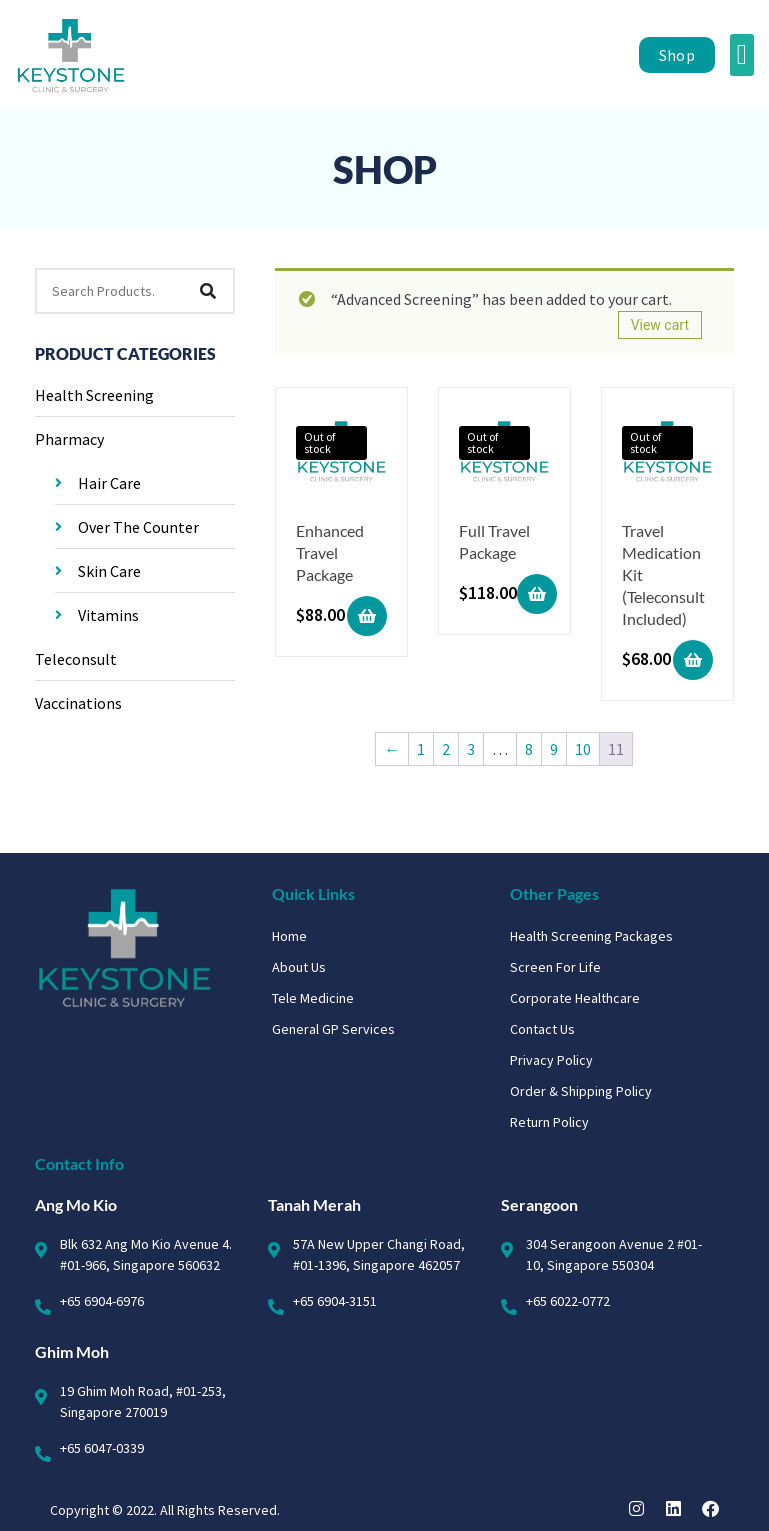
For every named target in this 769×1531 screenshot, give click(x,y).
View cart (660, 325)
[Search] (208, 291)
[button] (742, 55)
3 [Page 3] (471, 749)
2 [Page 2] (446, 749)
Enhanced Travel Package (330, 552)
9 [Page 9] (554, 749)
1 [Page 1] (421, 749)
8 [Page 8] (529, 749)
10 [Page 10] (583, 749)
